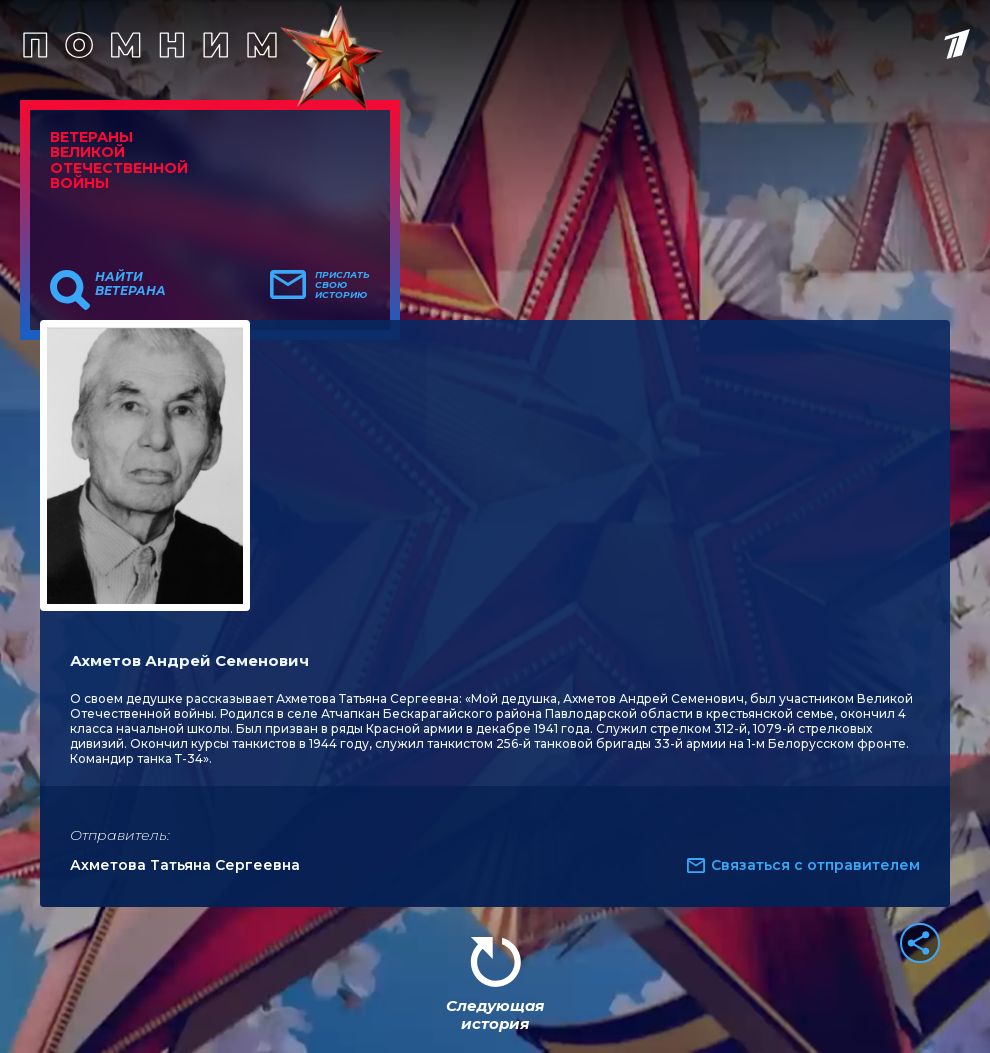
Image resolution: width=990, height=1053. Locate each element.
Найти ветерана (130, 284)
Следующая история (495, 1014)
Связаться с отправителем (815, 865)
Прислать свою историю (342, 285)
